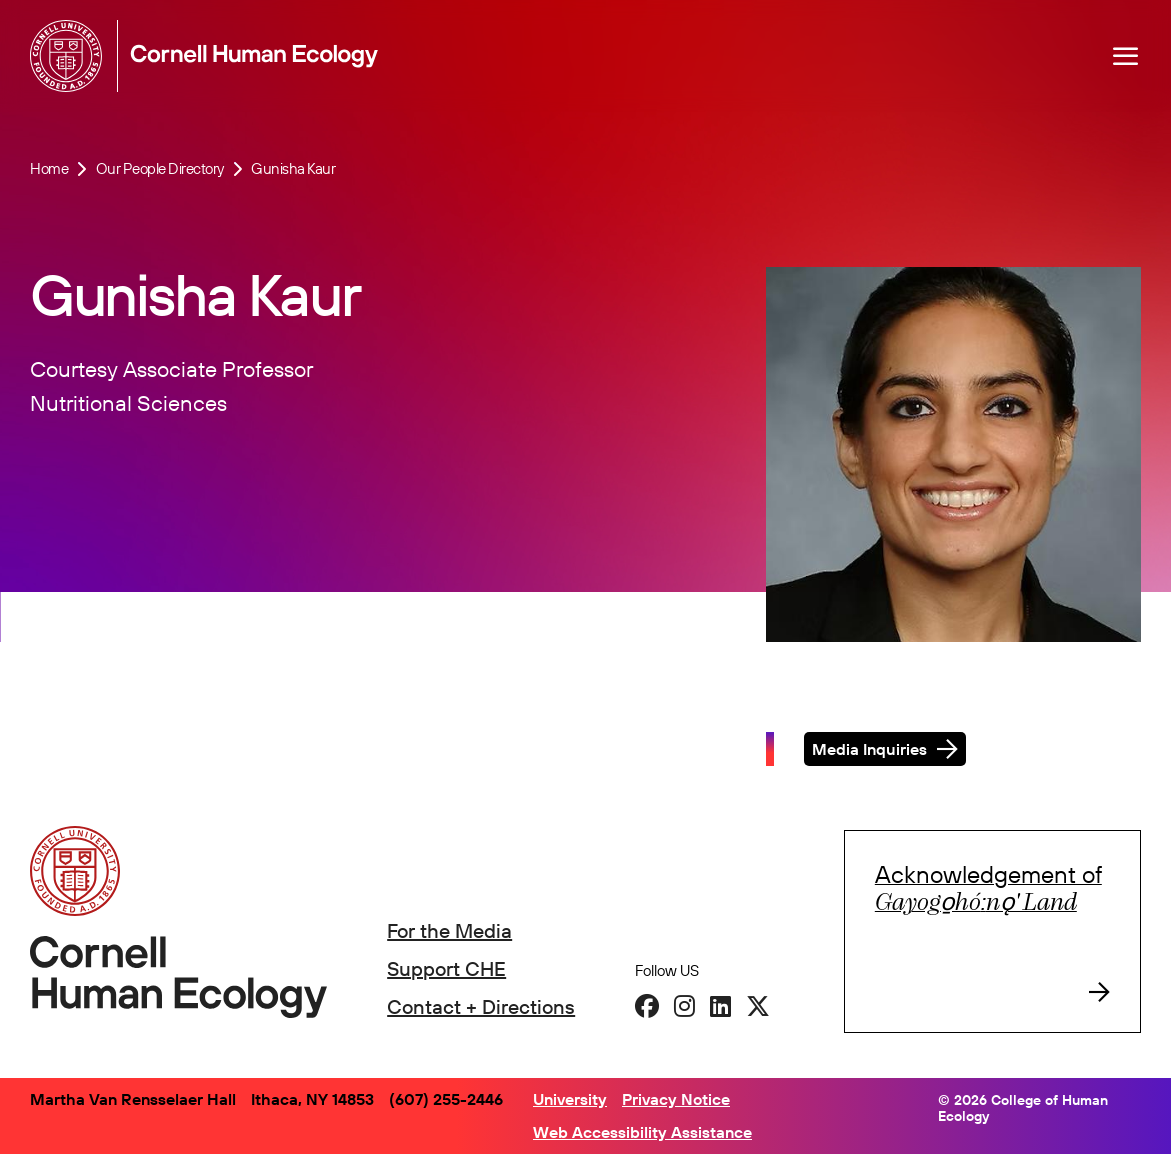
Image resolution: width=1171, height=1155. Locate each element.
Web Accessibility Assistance (642, 1132)
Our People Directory (160, 168)
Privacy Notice (676, 1099)
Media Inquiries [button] (869, 754)
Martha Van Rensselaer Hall (133, 1099)
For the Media (449, 930)
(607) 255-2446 (446, 1099)
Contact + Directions (481, 1006)
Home (49, 168)
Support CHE (446, 968)
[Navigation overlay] (1126, 56)
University (570, 1099)
